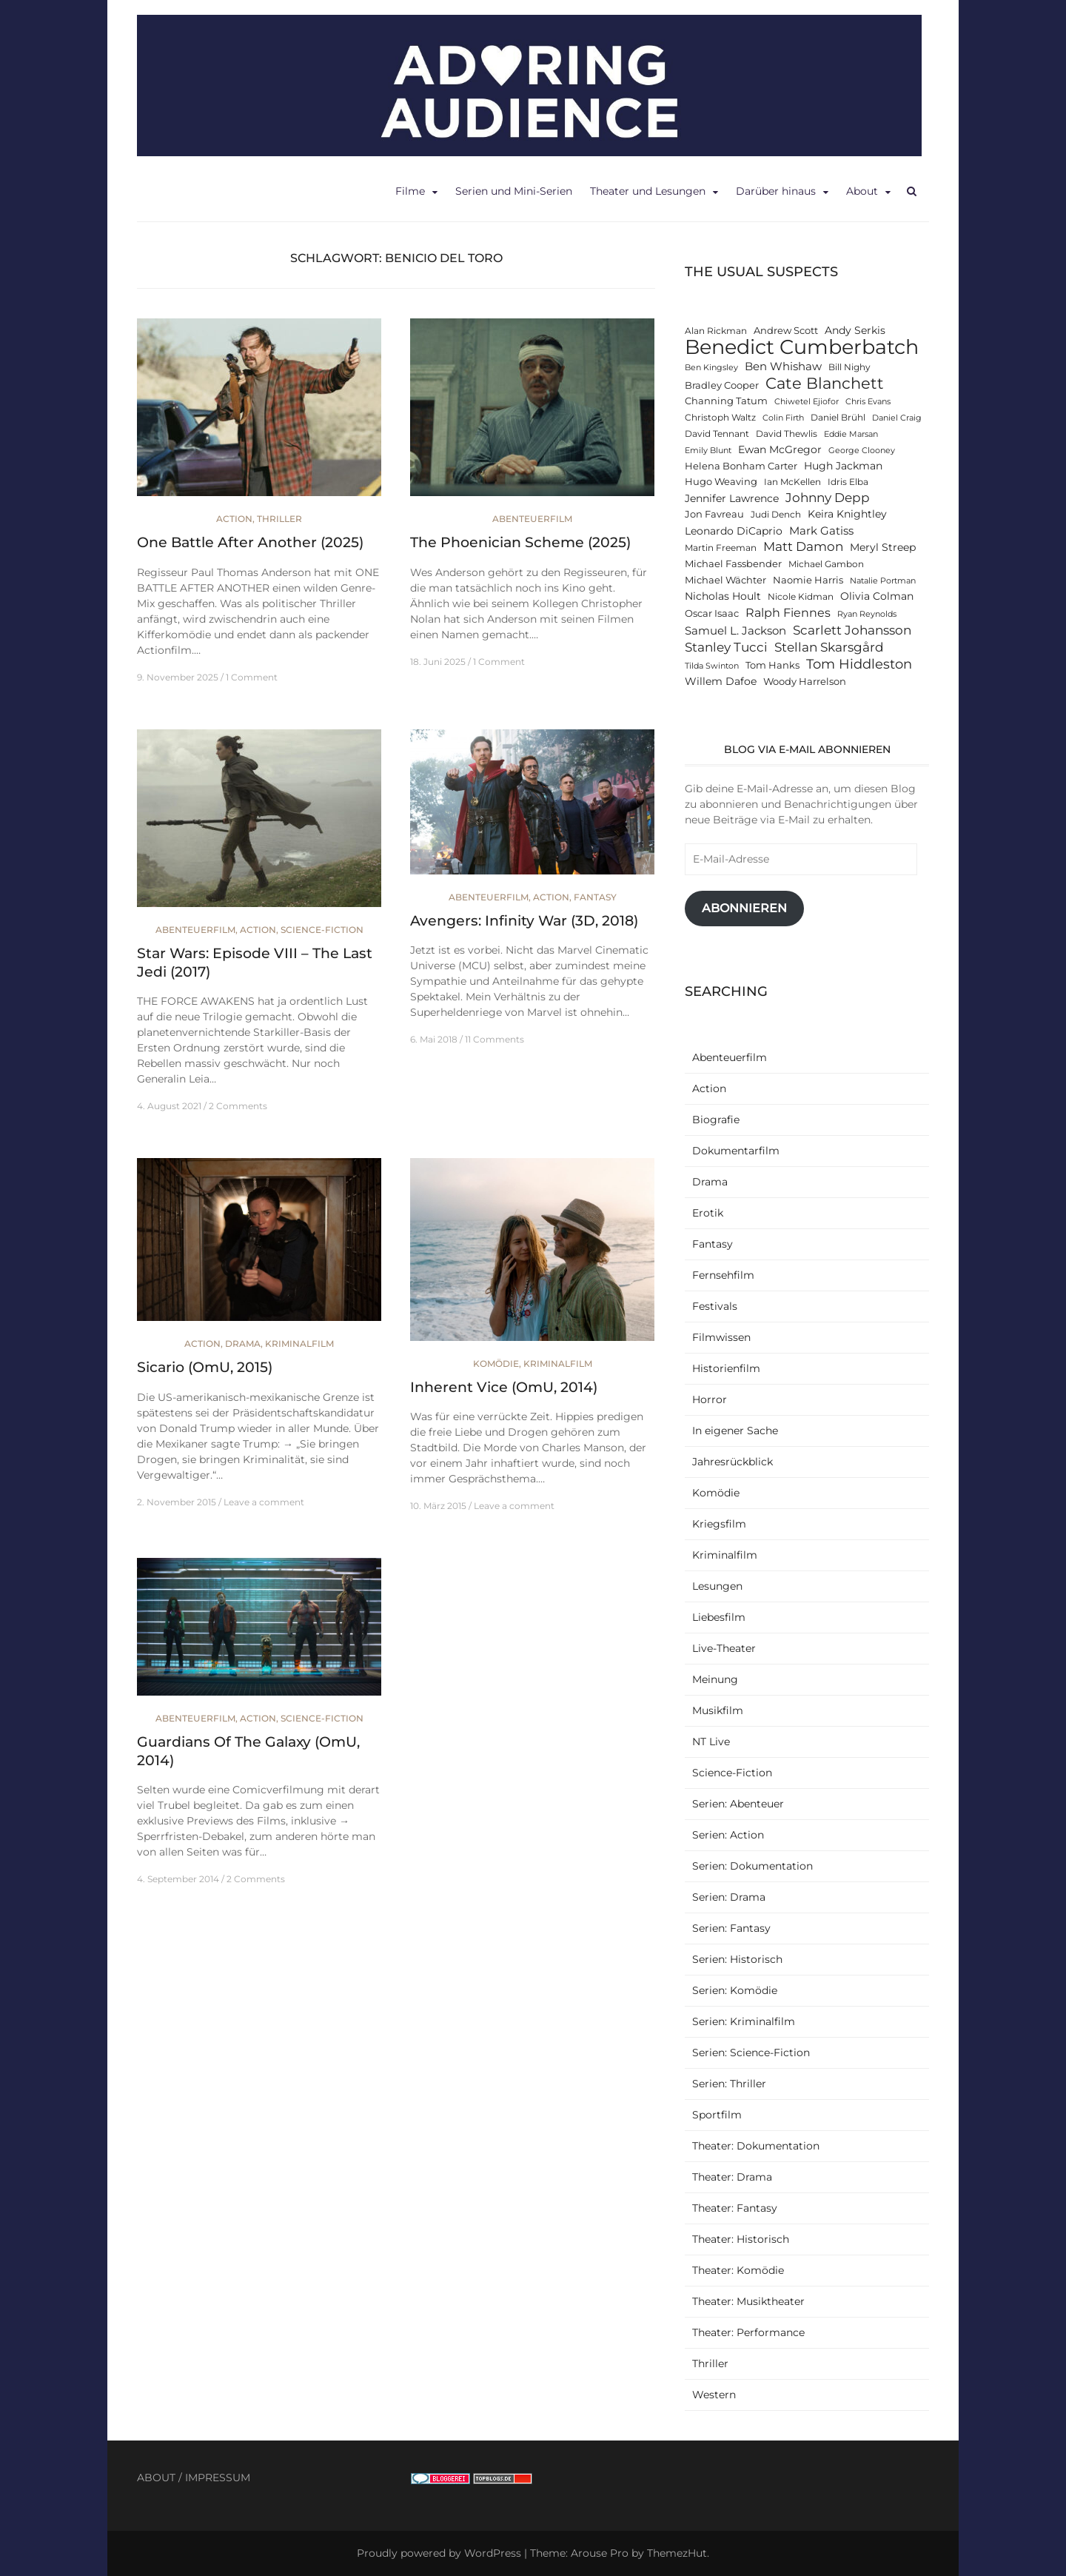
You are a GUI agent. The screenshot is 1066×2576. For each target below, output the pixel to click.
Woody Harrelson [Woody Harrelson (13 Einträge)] (804, 681)
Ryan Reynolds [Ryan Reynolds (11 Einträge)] (866, 614)
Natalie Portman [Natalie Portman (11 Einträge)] (883, 581)
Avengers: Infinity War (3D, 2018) (524, 920)
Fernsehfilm (723, 1275)
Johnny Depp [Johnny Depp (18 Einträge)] (827, 497)
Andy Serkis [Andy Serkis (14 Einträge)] (855, 330)
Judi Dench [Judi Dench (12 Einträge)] (776, 514)
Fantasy (595, 897)
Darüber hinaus (776, 191)
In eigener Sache (735, 1430)
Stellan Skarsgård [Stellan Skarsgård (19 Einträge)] (829, 647)
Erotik (707, 1213)
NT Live (711, 1741)
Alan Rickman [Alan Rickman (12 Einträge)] (716, 331)
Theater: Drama (732, 2177)
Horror (709, 1399)
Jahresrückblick (732, 1461)
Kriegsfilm (719, 1523)
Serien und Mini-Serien (513, 191)
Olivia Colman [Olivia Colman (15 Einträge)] (877, 596)
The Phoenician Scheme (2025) (520, 542)
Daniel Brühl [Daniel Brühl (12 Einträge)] (838, 417)
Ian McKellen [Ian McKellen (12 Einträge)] (792, 482)
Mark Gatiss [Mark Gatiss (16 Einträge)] (821, 530)
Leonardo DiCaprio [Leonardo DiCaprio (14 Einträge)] (733, 531)
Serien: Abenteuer (738, 1803)
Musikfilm (717, 1710)
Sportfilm (717, 2114)
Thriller (279, 518)
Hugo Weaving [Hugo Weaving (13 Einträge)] (721, 481)
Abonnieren (744, 908)
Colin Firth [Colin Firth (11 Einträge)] (783, 418)
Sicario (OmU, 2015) (204, 1367)
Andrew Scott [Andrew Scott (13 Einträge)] (786, 330)
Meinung (715, 1679)
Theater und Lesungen (647, 191)
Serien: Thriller (729, 2083)
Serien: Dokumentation (752, 1866)
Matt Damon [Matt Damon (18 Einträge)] (803, 546)
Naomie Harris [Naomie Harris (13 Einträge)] (808, 580)
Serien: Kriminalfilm (743, 2021)
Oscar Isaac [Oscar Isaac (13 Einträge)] (712, 613)
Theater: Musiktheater (748, 2301)
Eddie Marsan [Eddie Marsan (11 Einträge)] (851, 434)
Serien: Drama (728, 1897)
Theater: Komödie (738, 2270)
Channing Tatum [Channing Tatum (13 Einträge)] (726, 401)
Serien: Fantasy (731, 1928)
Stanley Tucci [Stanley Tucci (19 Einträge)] (726, 647)
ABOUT (156, 2477)
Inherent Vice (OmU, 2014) (503, 1387)
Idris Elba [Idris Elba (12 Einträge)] (848, 482)
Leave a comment (264, 1502)
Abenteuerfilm (532, 518)
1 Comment (252, 677)
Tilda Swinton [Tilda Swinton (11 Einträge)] (712, 666)
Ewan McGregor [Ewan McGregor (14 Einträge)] (780, 449)
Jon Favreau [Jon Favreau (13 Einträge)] (714, 514)
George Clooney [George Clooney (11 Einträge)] (861, 450)
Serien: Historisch (737, 1959)
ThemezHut (677, 2553)
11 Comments (494, 1039)
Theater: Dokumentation (755, 2145)
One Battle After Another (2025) (250, 542)
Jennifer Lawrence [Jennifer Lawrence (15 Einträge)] (732, 498)
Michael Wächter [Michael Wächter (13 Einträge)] (725, 580)
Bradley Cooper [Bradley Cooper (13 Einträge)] (722, 385)
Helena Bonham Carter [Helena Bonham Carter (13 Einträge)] (741, 466)
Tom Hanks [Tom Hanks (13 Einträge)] (772, 665)
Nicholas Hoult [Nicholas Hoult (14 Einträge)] (723, 596)
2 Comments (238, 1105)
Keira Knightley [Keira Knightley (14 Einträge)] (847, 514)
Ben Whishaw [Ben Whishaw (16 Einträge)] (783, 366)
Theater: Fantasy (734, 2208)
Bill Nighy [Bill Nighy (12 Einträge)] (849, 367)
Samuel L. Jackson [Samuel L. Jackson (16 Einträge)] (735, 630)
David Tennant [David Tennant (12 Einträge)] (717, 434)
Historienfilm (726, 1368)
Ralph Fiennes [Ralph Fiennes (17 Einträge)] (788, 612)
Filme (410, 191)
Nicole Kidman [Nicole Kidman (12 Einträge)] (801, 597)
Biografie (716, 1119)
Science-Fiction (322, 929)
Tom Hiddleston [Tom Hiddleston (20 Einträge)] (859, 664)
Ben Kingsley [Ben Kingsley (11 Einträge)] (711, 367)
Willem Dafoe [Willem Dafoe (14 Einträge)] (721, 681)
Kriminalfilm (299, 1343)
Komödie (496, 1363)
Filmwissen (721, 1337)
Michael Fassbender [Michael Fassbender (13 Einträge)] (733, 563)
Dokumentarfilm (736, 1150)
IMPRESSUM (217, 2477)
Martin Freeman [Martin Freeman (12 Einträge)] (721, 548)
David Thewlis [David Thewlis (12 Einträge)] (786, 434)
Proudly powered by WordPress (439, 2553)
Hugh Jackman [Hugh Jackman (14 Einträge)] (843, 466)
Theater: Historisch (740, 2239)
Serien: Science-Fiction (751, 2052)
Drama (243, 1343)
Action (234, 518)
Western (714, 2394)
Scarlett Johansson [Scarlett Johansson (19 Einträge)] (852, 630)
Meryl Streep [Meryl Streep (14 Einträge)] (883, 547)
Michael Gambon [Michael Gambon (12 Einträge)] (826, 564)
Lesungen (717, 1586)
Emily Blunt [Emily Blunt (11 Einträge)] (708, 450)
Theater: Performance (748, 2332)
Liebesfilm (718, 1617)
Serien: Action (728, 1834)
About (862, 191)
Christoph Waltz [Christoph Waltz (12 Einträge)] (720, 417)
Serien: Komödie (734, 1990)
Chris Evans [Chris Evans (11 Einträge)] (868, 402)
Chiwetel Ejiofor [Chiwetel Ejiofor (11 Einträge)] (806, 402)
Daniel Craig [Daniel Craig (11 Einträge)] (897, 418)
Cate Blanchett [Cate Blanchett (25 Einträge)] (824, 383)
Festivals (714, 1306)
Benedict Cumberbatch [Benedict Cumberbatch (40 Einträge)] (802, 347)
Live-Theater (724, 1648)
